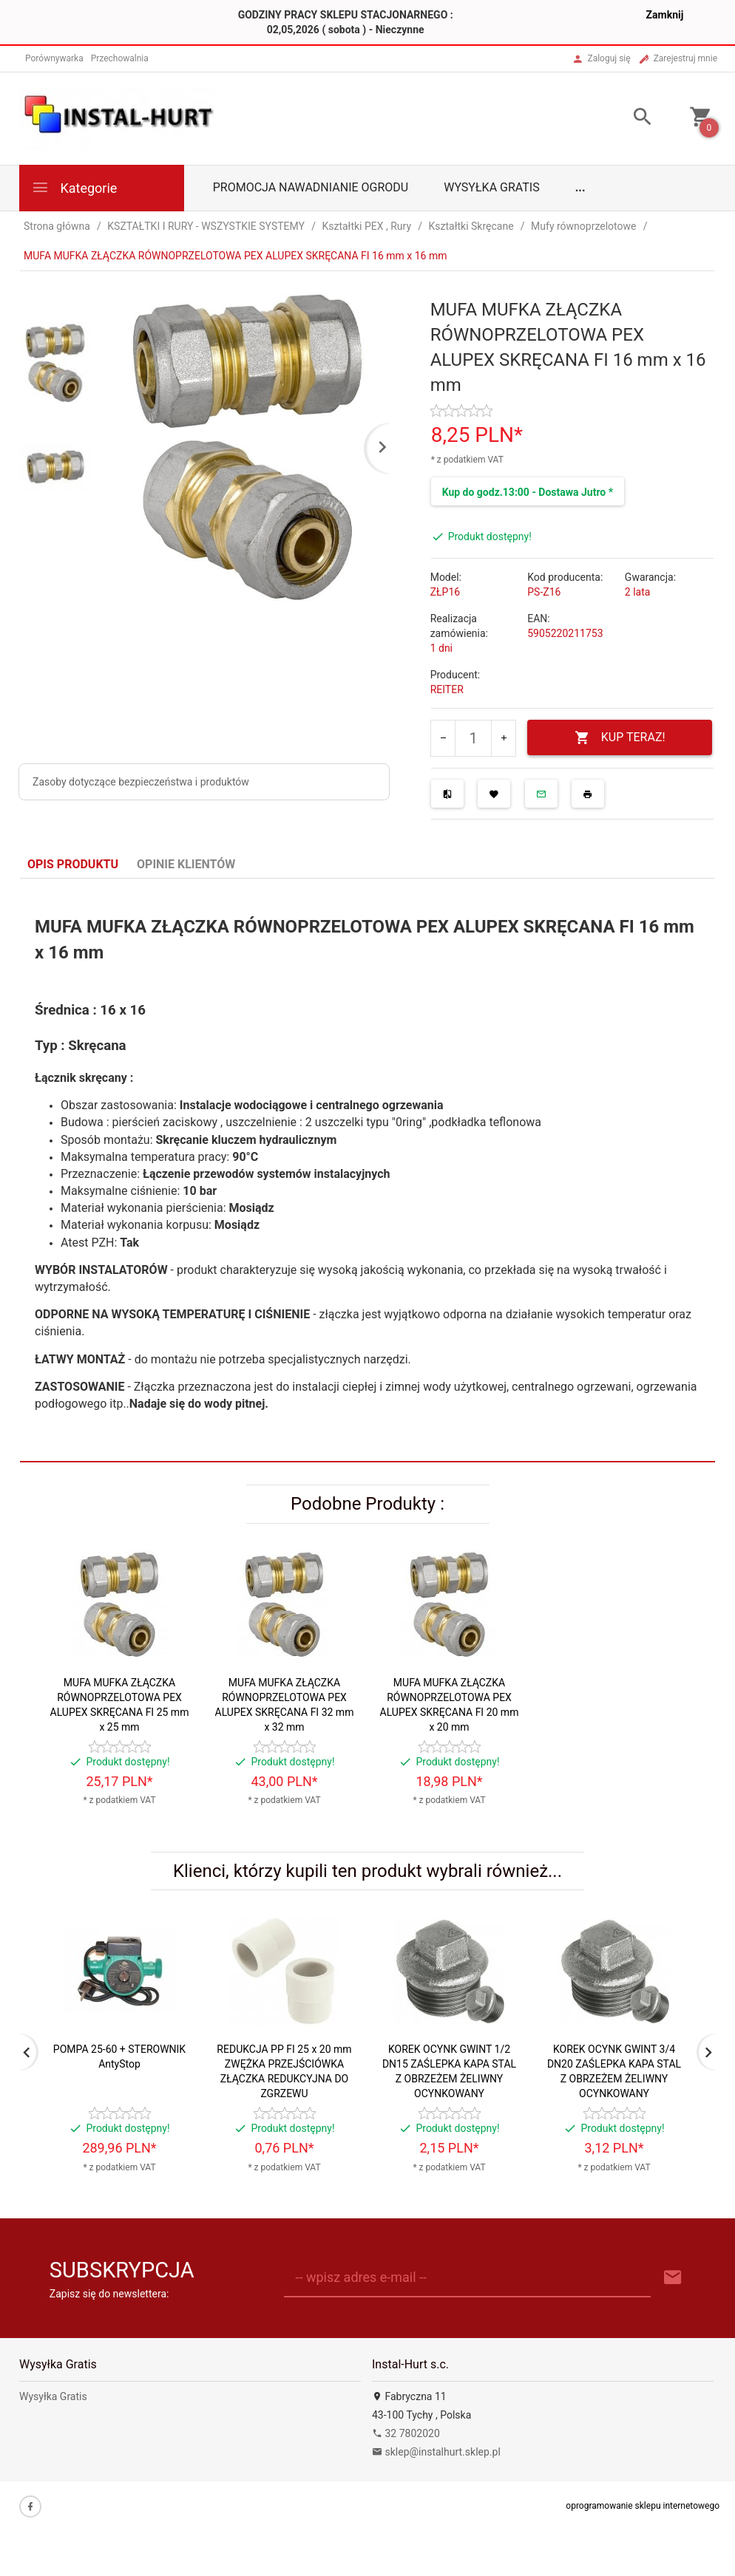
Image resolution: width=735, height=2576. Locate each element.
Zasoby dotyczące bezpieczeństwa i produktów (141, 782)
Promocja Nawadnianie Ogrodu (310, 187)
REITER (447, 689)
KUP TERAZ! (620, 738)
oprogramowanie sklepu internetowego (642, 2506)
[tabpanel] (367, 1170)
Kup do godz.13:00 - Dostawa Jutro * (527, 492)
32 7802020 (406, 2433)
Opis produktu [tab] (72, 864)
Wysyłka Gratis (491, 187)
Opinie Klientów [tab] (186, 864)
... (580, 187)
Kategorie (74, 187)
